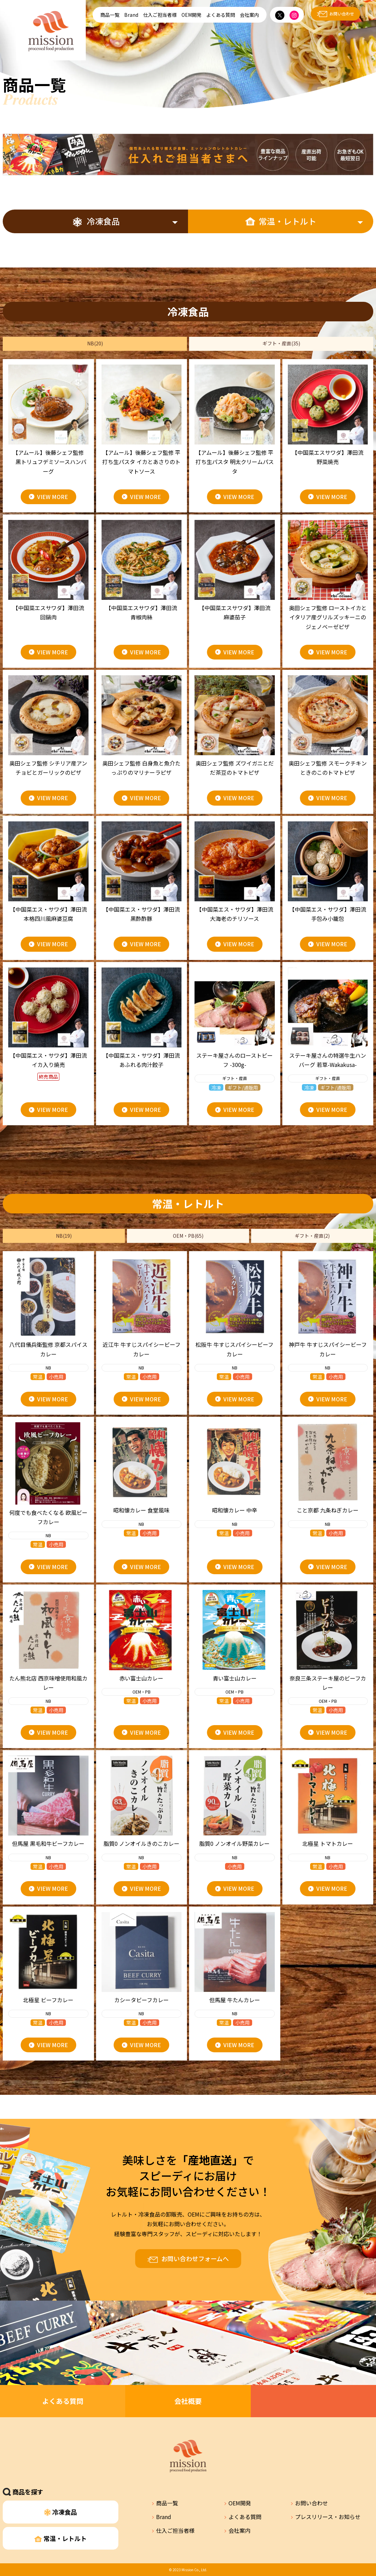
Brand (131, 14)
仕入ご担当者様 (160, 14)
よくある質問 (220, 14)
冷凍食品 (95, 221)
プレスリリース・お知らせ (328, 2517)
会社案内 (249, 14)
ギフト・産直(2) (312, 1235)
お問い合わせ (341, 13)
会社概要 (188, 2401)
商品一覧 (109, 14)
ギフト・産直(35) (281, 343)
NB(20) (95, 343)
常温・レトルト (280, 221)
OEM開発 (191, 14)
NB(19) (64, 1235)
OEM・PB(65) (188, 1235)
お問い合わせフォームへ (195, 2258)
